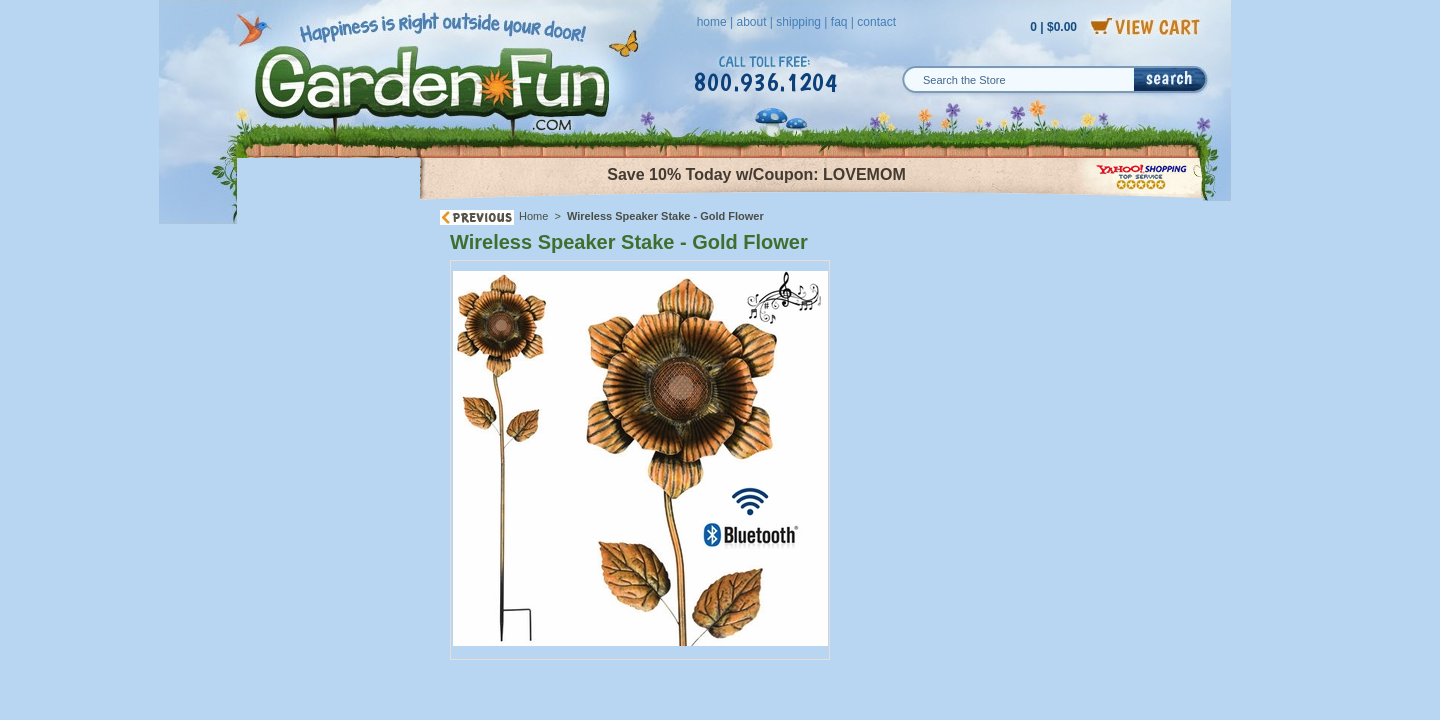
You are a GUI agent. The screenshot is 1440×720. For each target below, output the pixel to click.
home (712, 22)
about (751, 22)
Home (533, 216)
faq (839, 22)
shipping (798, 22)
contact (876, 22)
